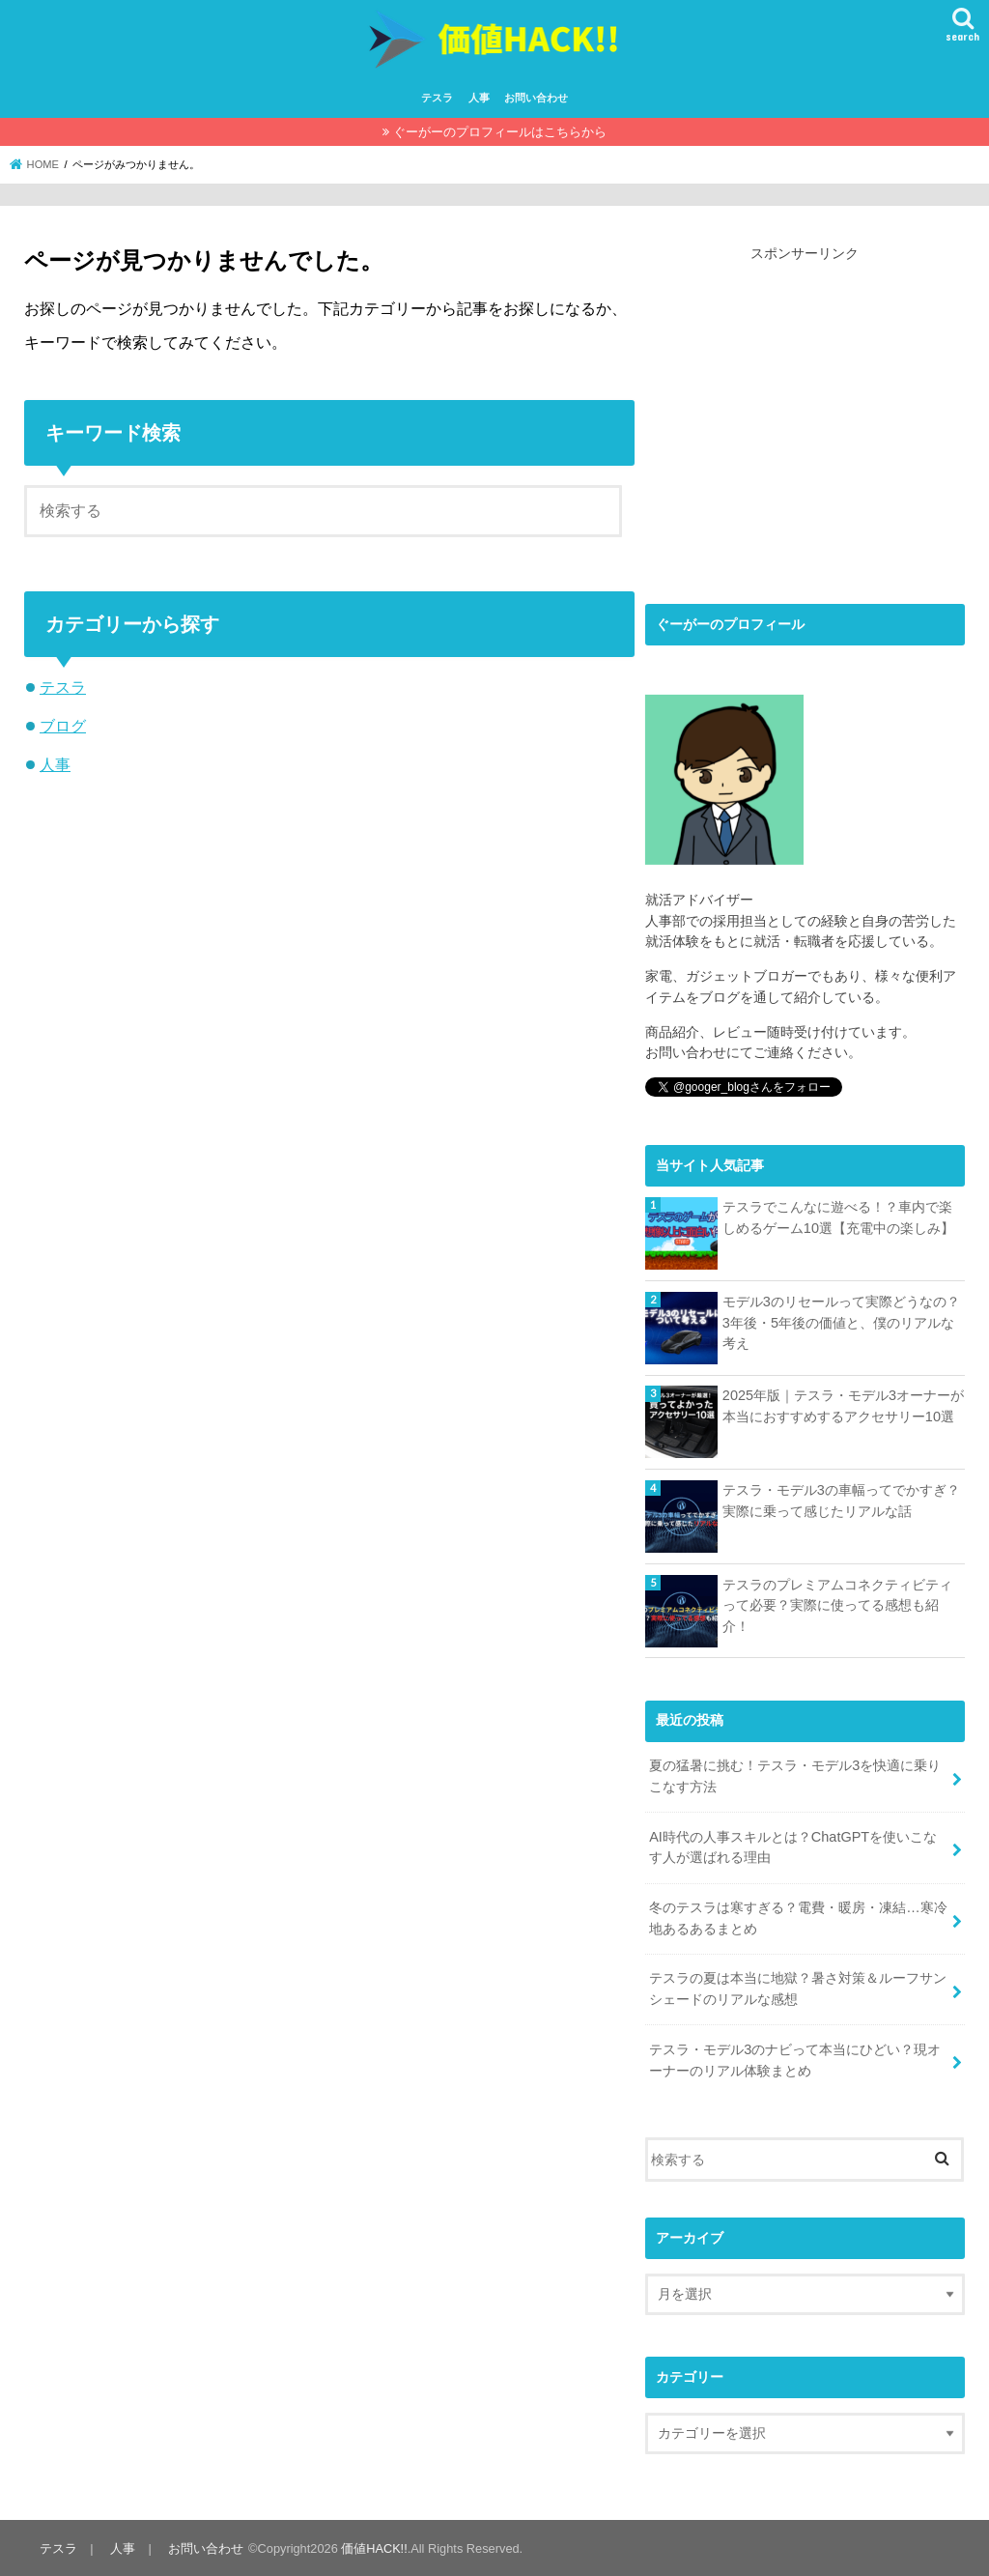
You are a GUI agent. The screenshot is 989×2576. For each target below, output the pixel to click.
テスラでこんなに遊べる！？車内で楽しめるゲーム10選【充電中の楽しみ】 (838, 1217)
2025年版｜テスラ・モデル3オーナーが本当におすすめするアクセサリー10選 (843, 1406)
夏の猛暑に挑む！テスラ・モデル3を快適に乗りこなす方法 (795, 1776)
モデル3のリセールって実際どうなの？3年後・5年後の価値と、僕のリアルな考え (841, 1322)
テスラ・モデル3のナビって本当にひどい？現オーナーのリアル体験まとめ (795, 2058)
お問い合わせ (536, 97)
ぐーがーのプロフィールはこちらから (500, 132)
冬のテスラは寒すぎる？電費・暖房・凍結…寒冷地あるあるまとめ (798, 1917)
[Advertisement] (807, 420)
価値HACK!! (373, 2546)
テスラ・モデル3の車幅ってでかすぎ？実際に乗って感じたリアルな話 (841, 1500)
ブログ (63, 726)
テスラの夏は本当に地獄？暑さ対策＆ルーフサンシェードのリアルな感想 (798, 1987)
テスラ (437, 97)
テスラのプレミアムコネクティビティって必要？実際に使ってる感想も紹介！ (837, 1605)
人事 (479, 97)
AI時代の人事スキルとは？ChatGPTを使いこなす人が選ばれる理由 (793, 1846)
